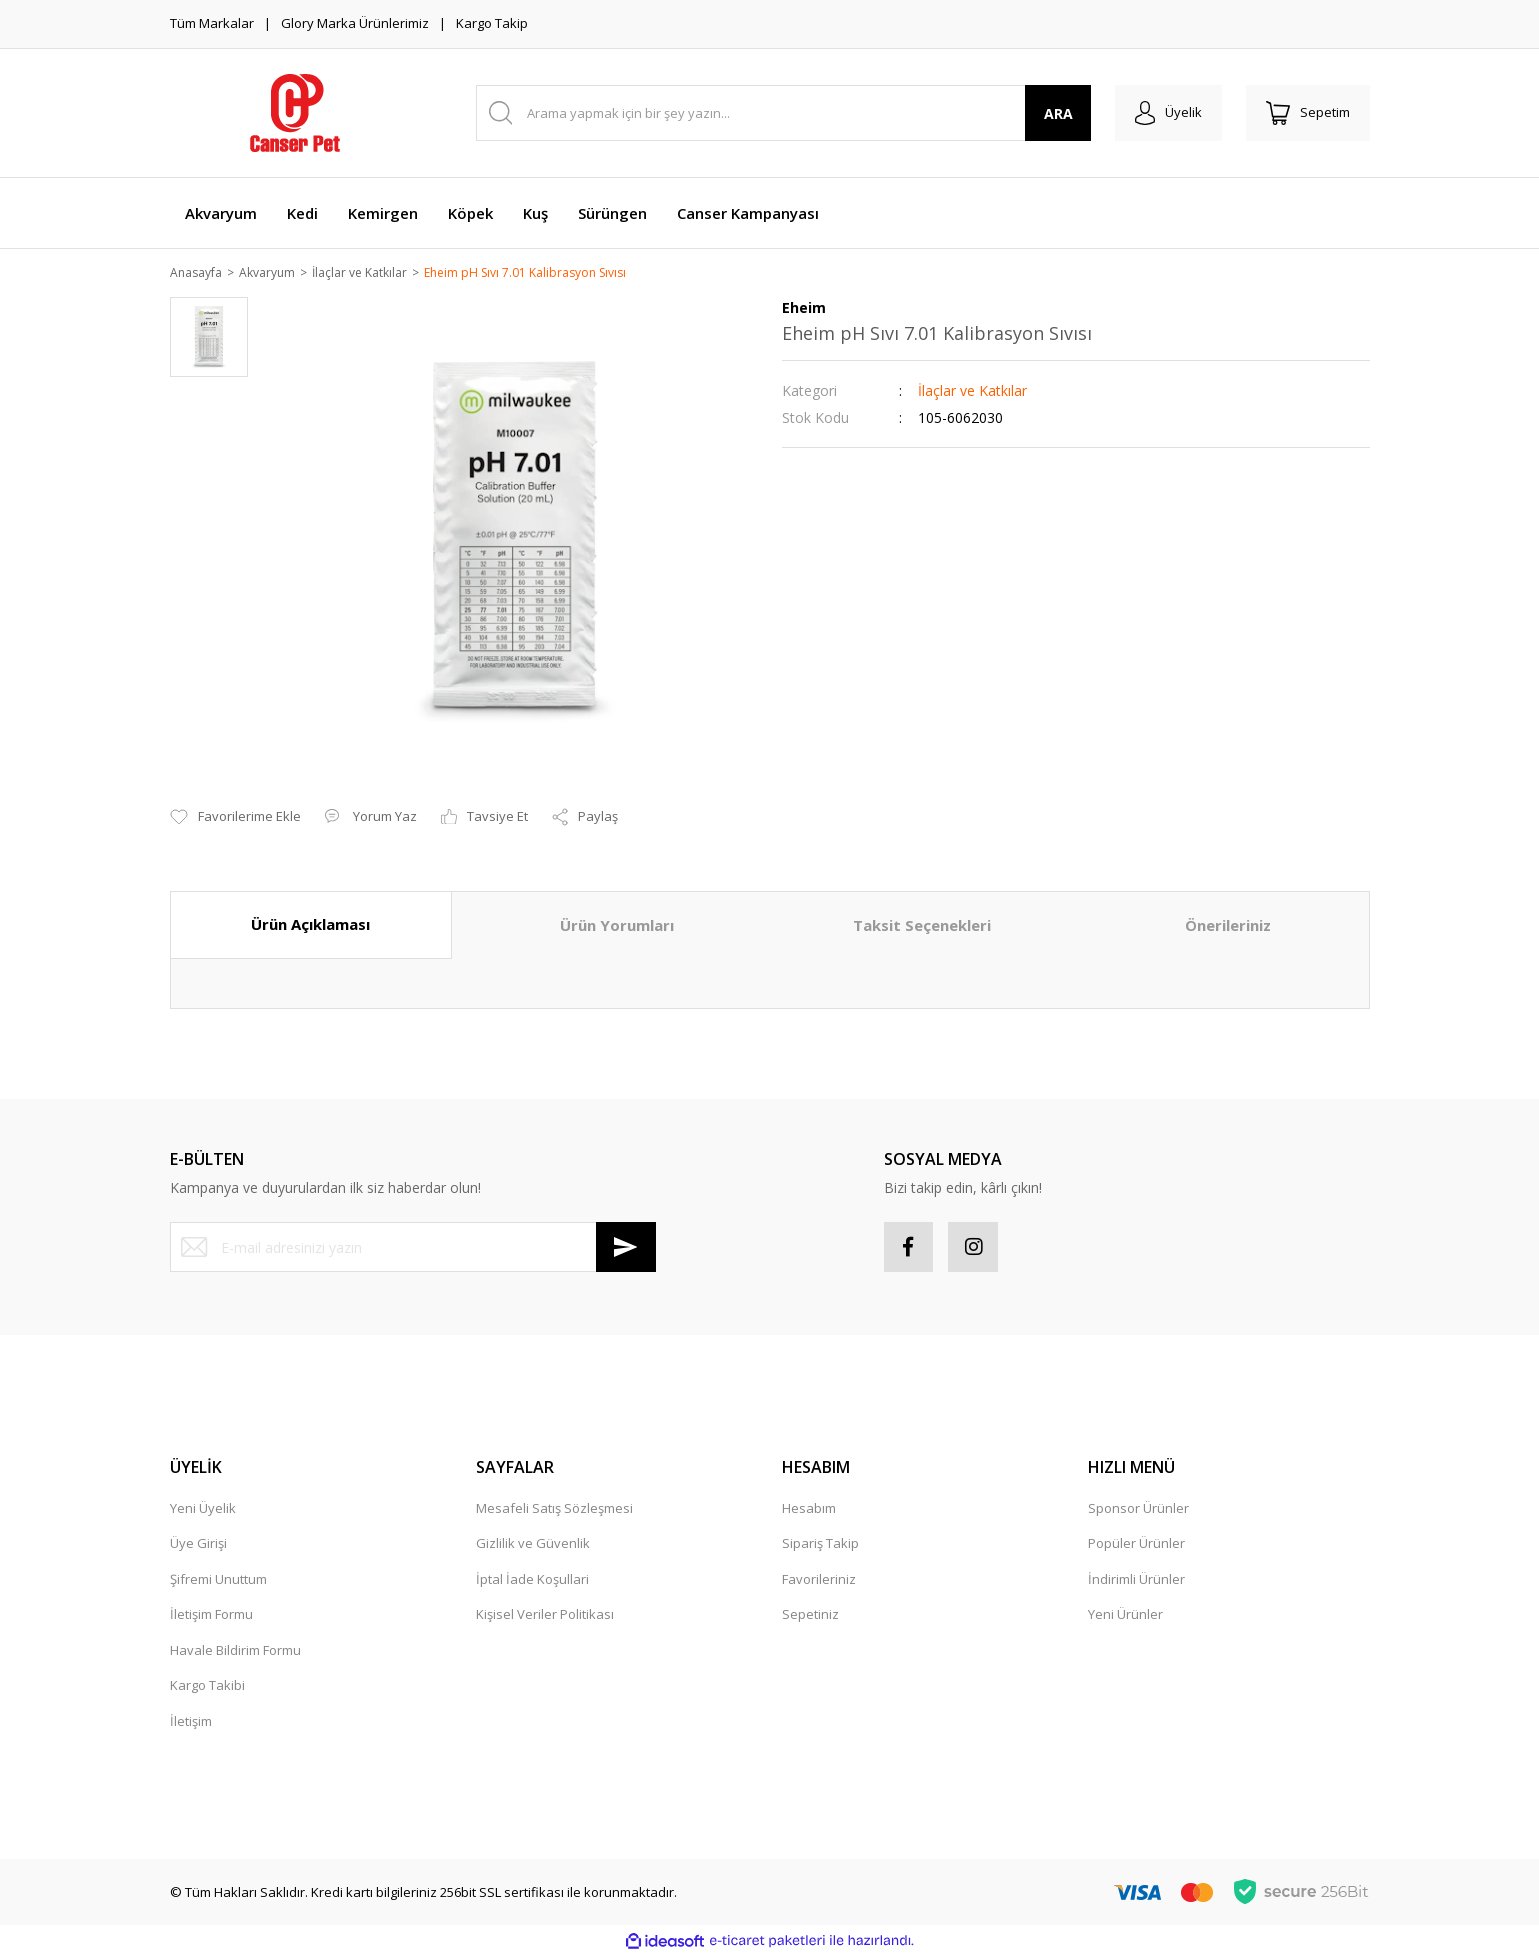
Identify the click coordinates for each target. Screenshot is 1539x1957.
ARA (1057, 113)
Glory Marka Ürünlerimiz (355, 23)
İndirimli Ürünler (1136, 1581)
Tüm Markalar (212, 23)
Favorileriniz (819, 1581)
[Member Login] (1168, 113)
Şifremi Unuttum (218, 1581)
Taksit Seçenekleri (922, 927)
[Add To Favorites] (235, 819)
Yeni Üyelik (203, 1510)
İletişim (191, 1723)
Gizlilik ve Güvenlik (533, 1545)
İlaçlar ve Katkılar (972, 392)
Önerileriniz (1228, 927)
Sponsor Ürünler (1138, 1510)
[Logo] (295, 113)
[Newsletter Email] (413, 1249)
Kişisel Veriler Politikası (545, 1616)
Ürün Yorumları (617, 927)
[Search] (783, 113)
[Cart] (1308, 113)
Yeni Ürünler (1125, 1616)
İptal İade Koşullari (532, 1581)
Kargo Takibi (207, 1687)
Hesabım (809, 1510)
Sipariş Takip (820, 1545)
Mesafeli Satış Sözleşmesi (554, 1510)
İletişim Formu (211, 1616)
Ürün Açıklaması (310, 926)
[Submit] (626, 1249)
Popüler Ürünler (1136, 1545)
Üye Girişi (198, 1545)
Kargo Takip (492, 23)
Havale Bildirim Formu (235, 1652)
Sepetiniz (810, 1616)
